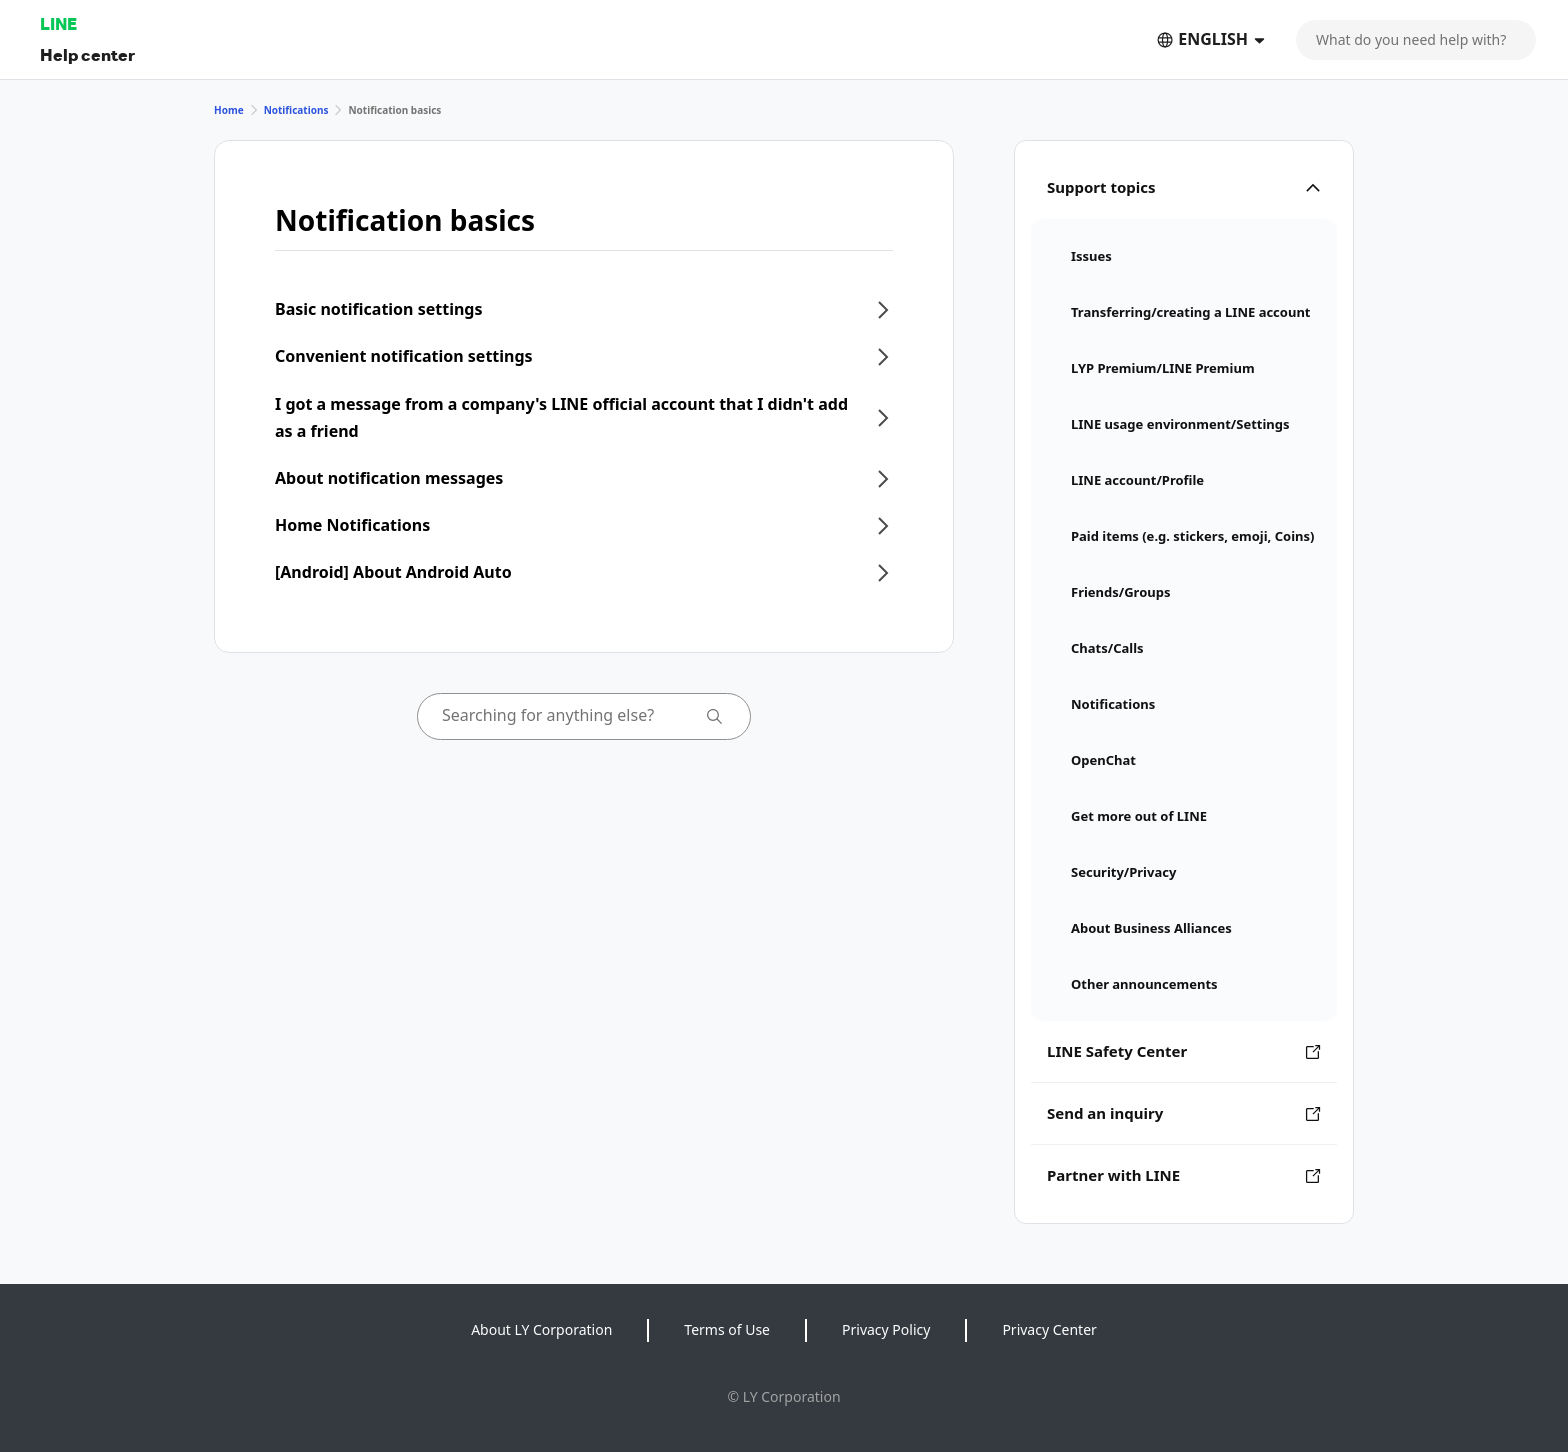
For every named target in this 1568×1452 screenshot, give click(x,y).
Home (229, 110)
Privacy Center (1049, 1329)
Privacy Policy (886, 1329)
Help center (87, 54)
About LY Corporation (541, 1329)
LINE (58, 23)
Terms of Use (727, 1329)
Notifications (296, 110)
